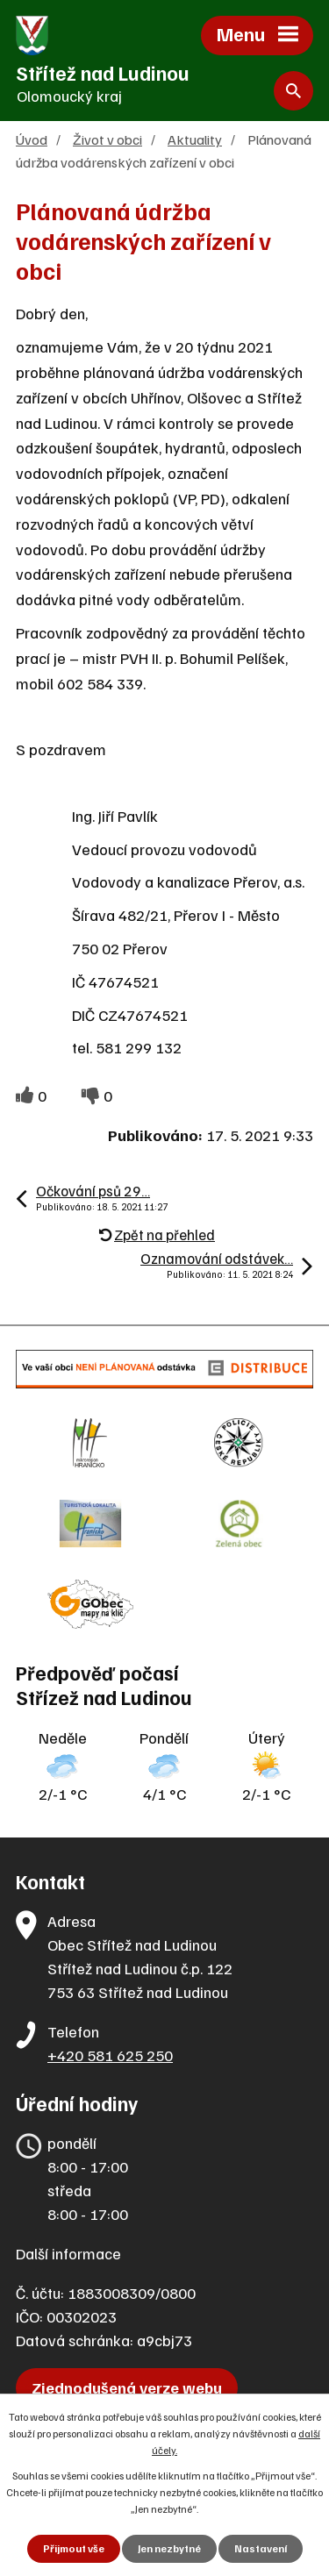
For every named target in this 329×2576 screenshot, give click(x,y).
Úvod (31, 139)
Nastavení (260, 2548)
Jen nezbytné (169, 2548)
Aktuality (195, 139)
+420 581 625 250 (110, 2055)
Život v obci (107, 139)
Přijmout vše (73, 2548)
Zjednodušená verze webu (127, 2387)
